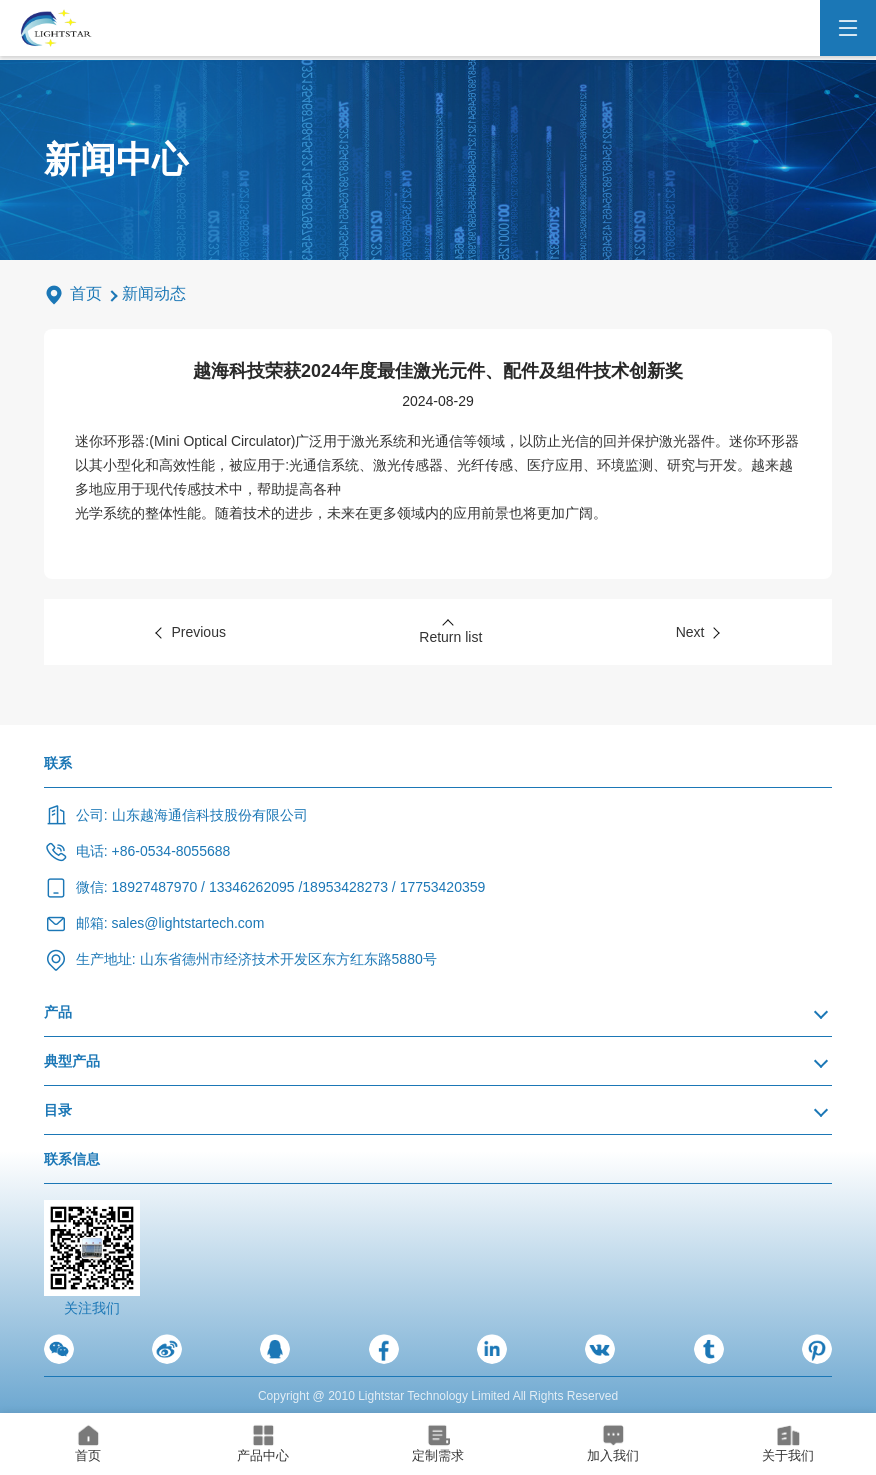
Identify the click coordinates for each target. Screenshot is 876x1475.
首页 (86, 293)
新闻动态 (154, 293)
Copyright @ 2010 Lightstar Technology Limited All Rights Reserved (438, 1396)
